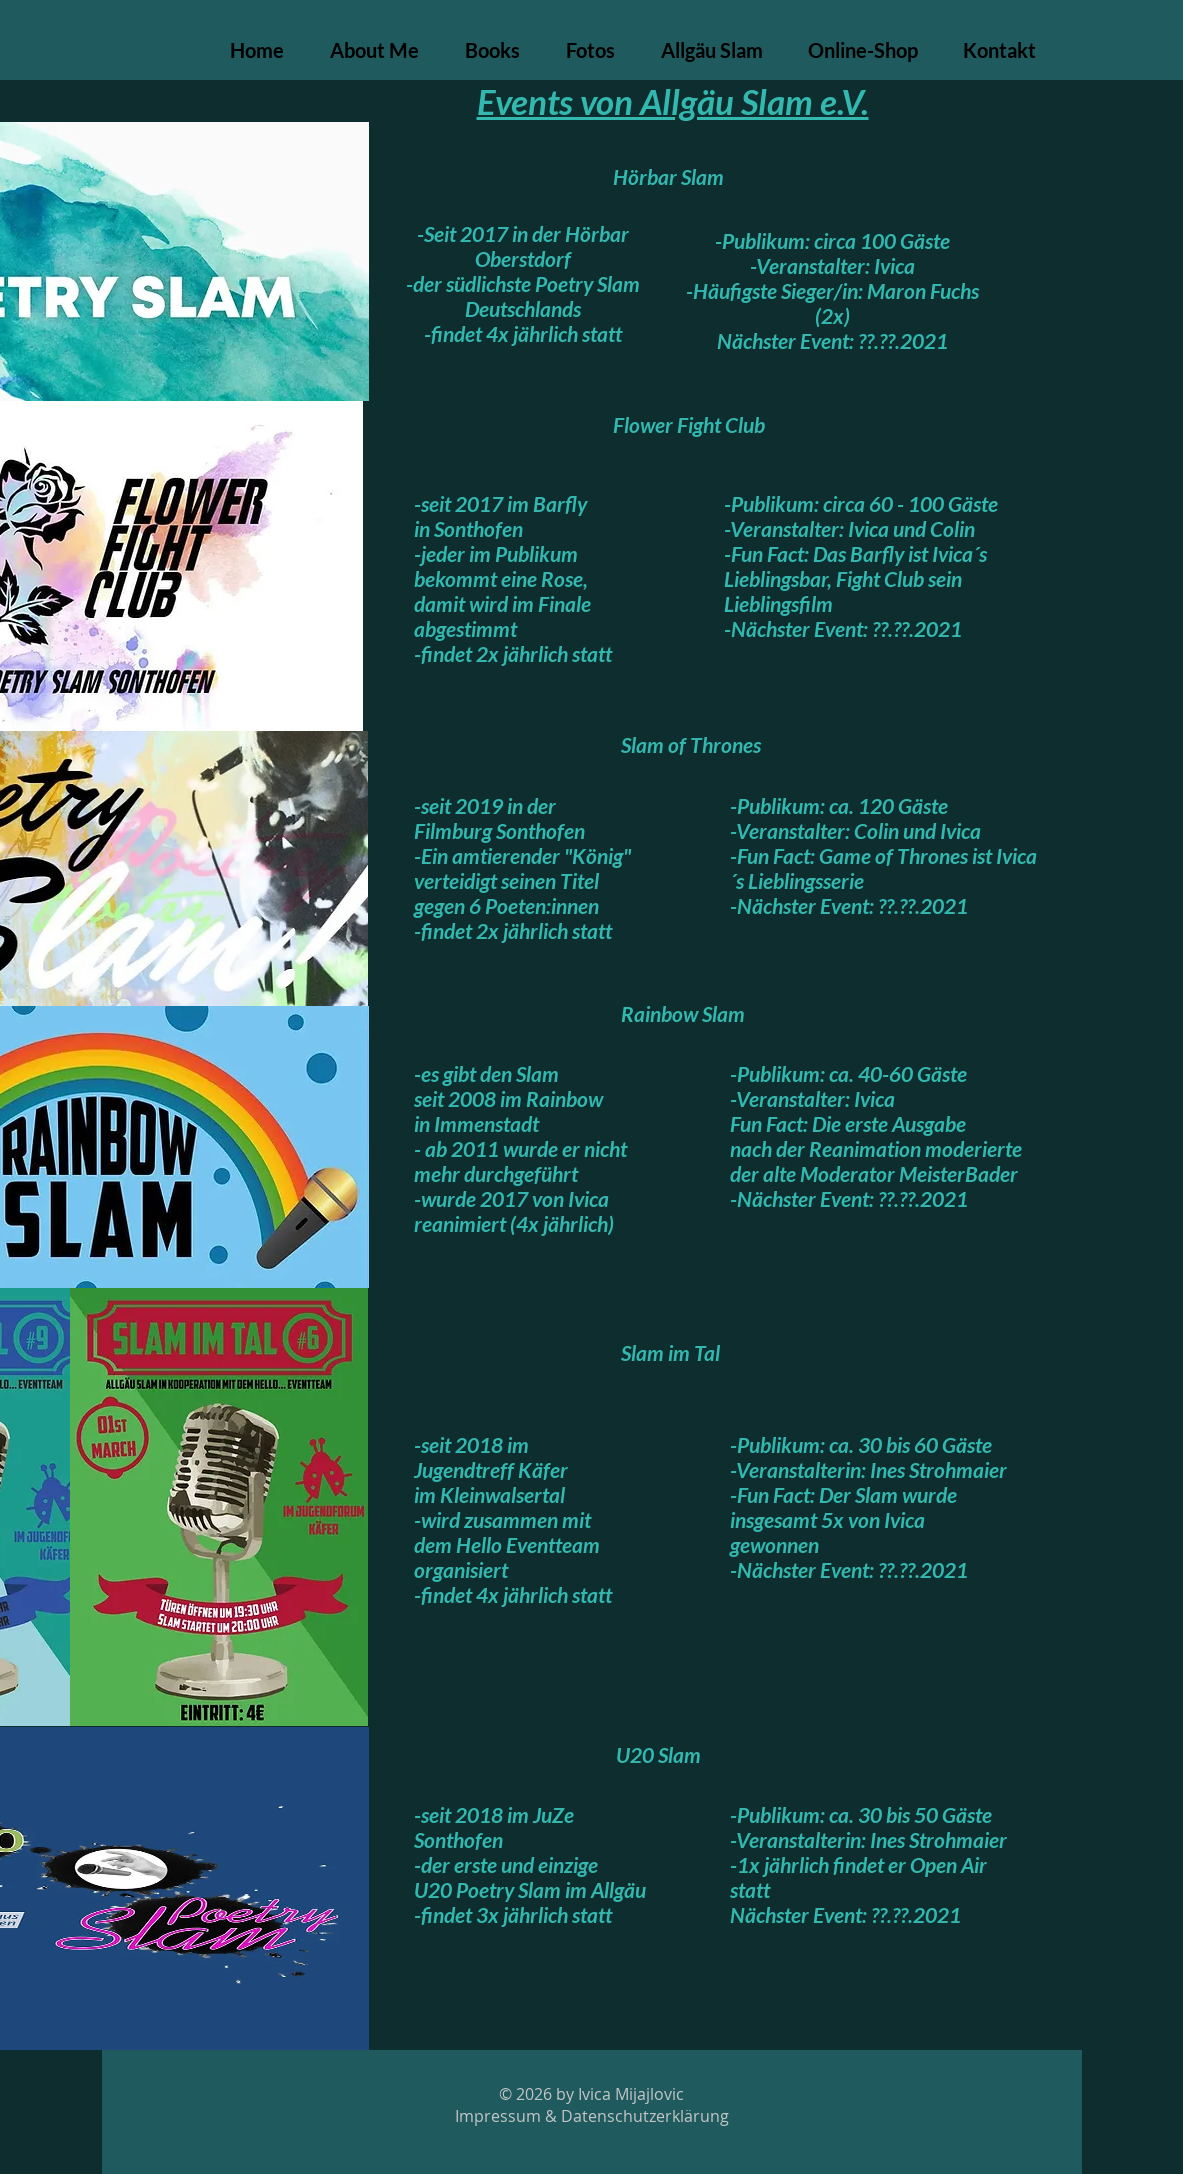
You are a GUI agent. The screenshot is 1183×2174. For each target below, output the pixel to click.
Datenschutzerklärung (645, 2116)
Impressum (498, 2116)
